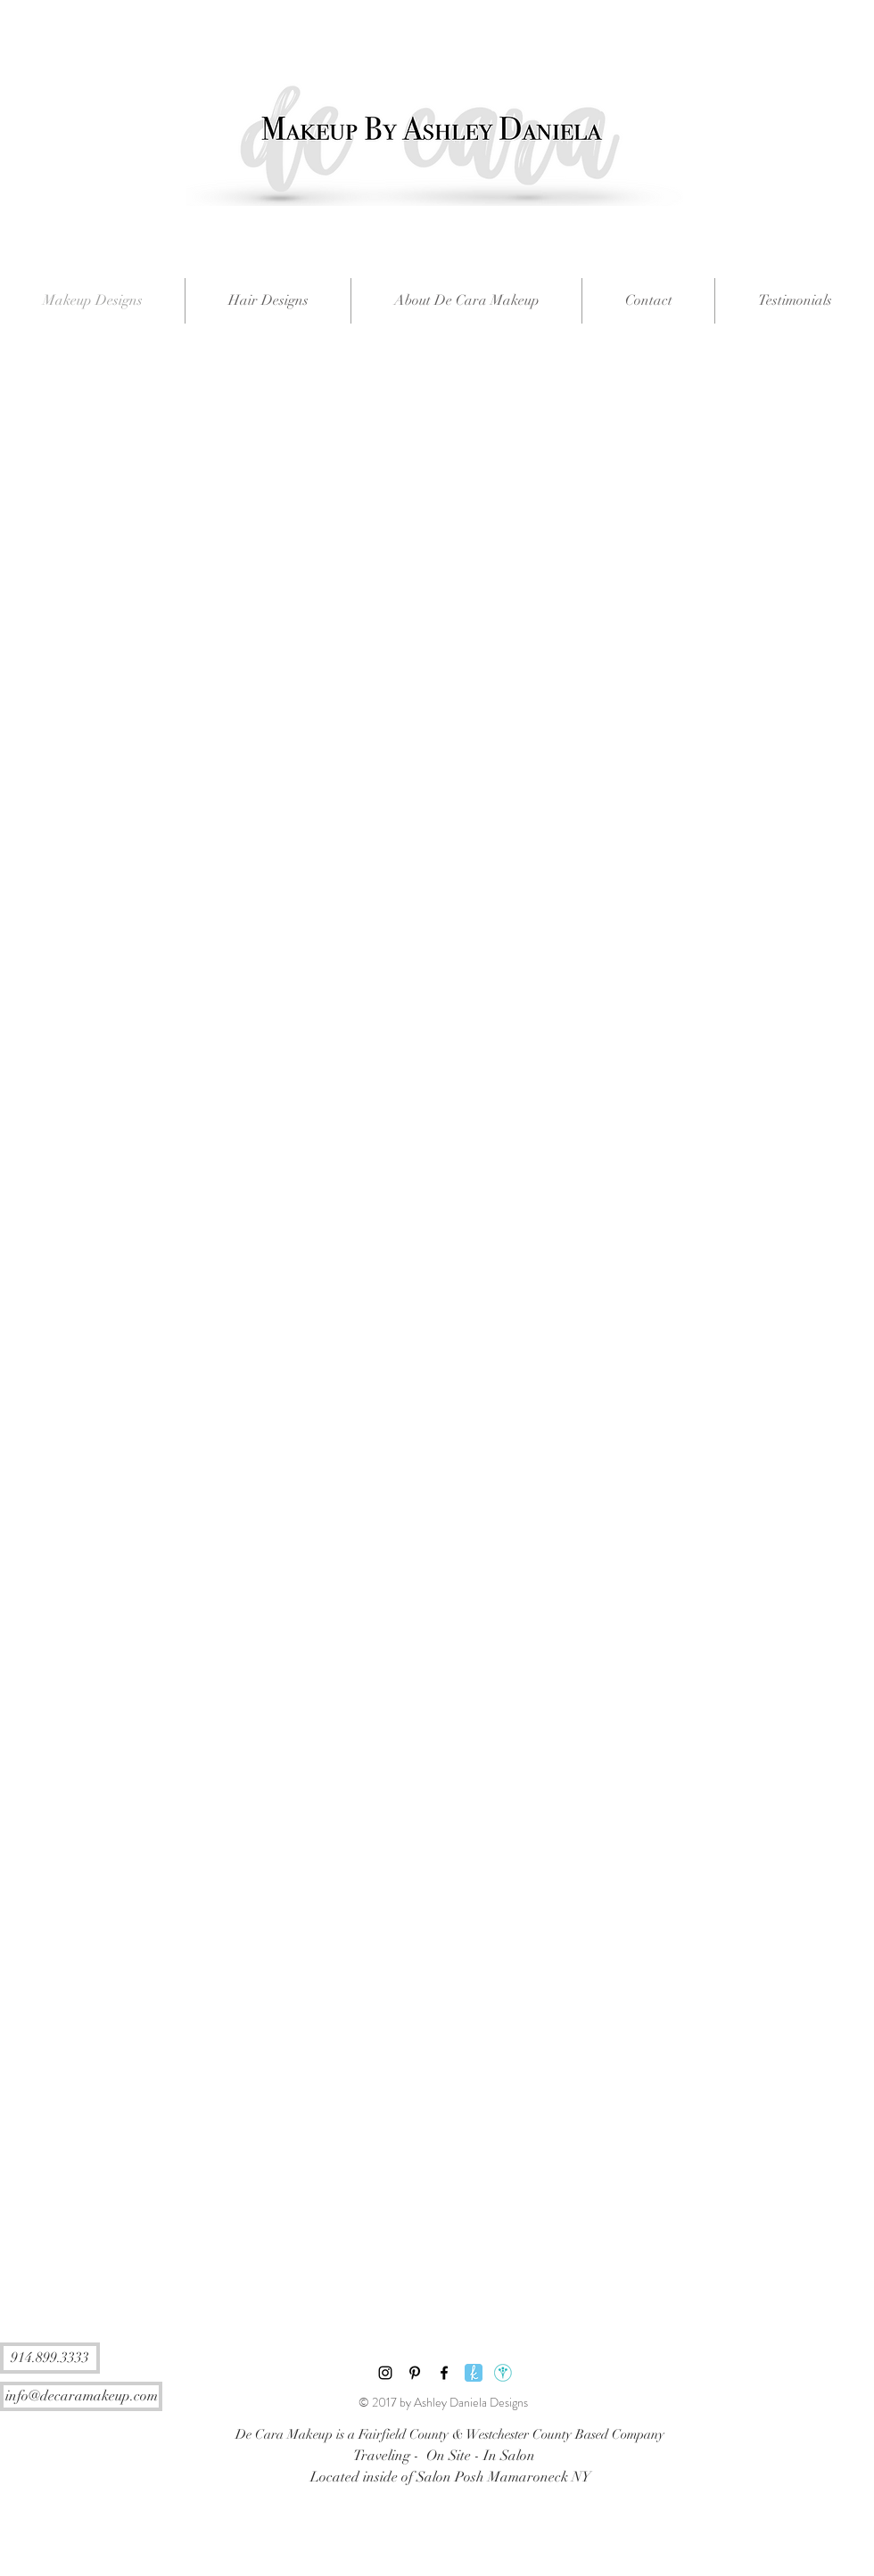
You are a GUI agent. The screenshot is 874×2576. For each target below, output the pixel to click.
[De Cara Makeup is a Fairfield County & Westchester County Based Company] (450, 2434)
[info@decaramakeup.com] (81, 2396)
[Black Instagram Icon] (385, 2373)
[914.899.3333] (50, 2358)
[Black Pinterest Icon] (415, 2373)
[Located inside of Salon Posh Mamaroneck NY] (450, 2477)
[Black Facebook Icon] (444, 2373)
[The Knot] (473, 2373)
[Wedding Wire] (503, 2373)
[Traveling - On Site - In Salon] (444, 2455)
